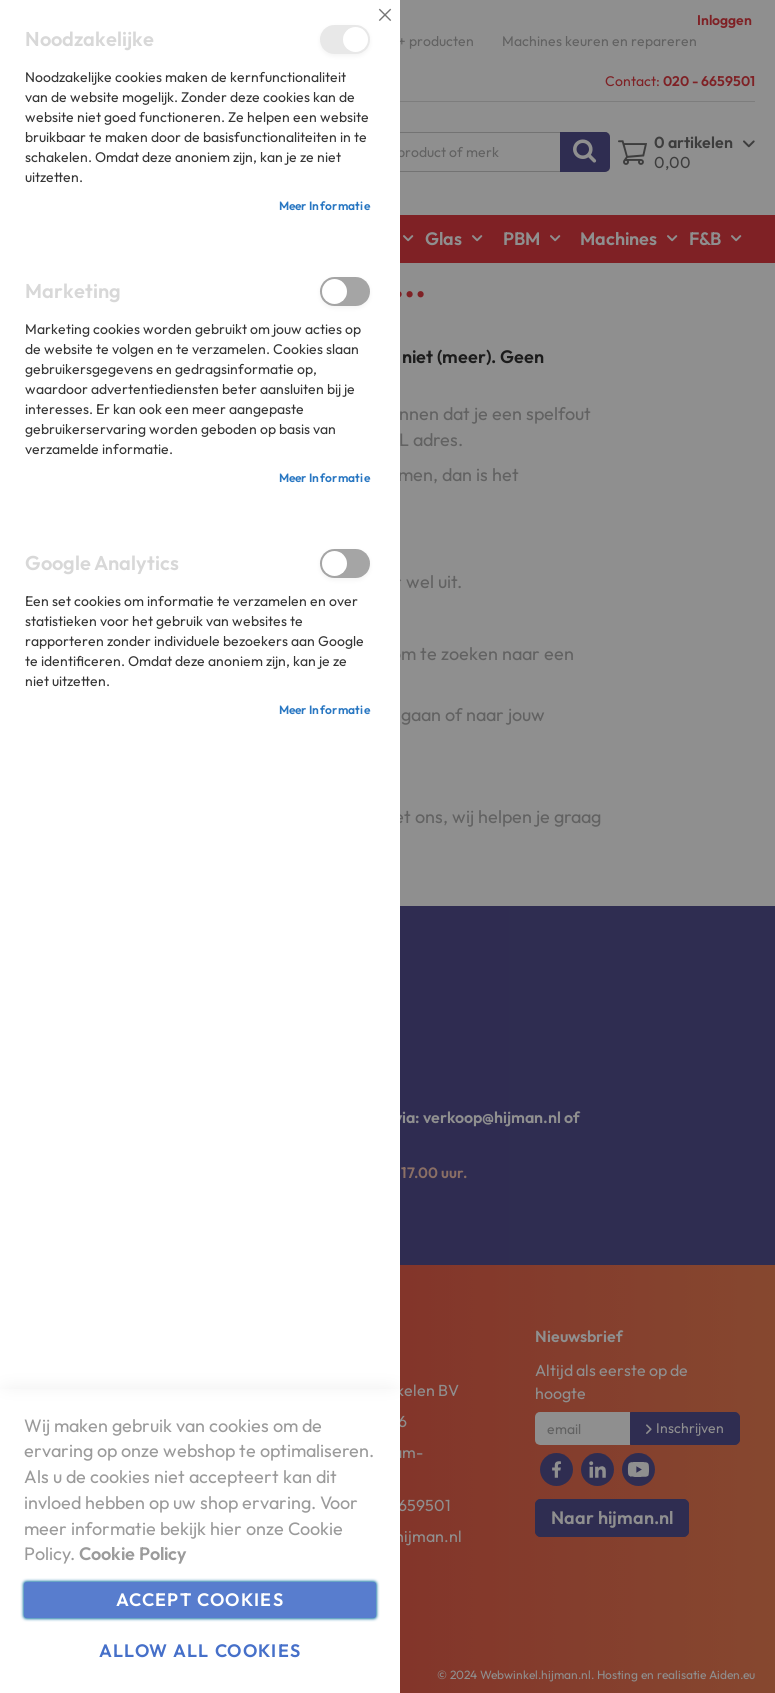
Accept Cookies (200, 1599)
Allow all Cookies (200, 1650)
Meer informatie (325, 205)
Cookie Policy (132, 1553)
